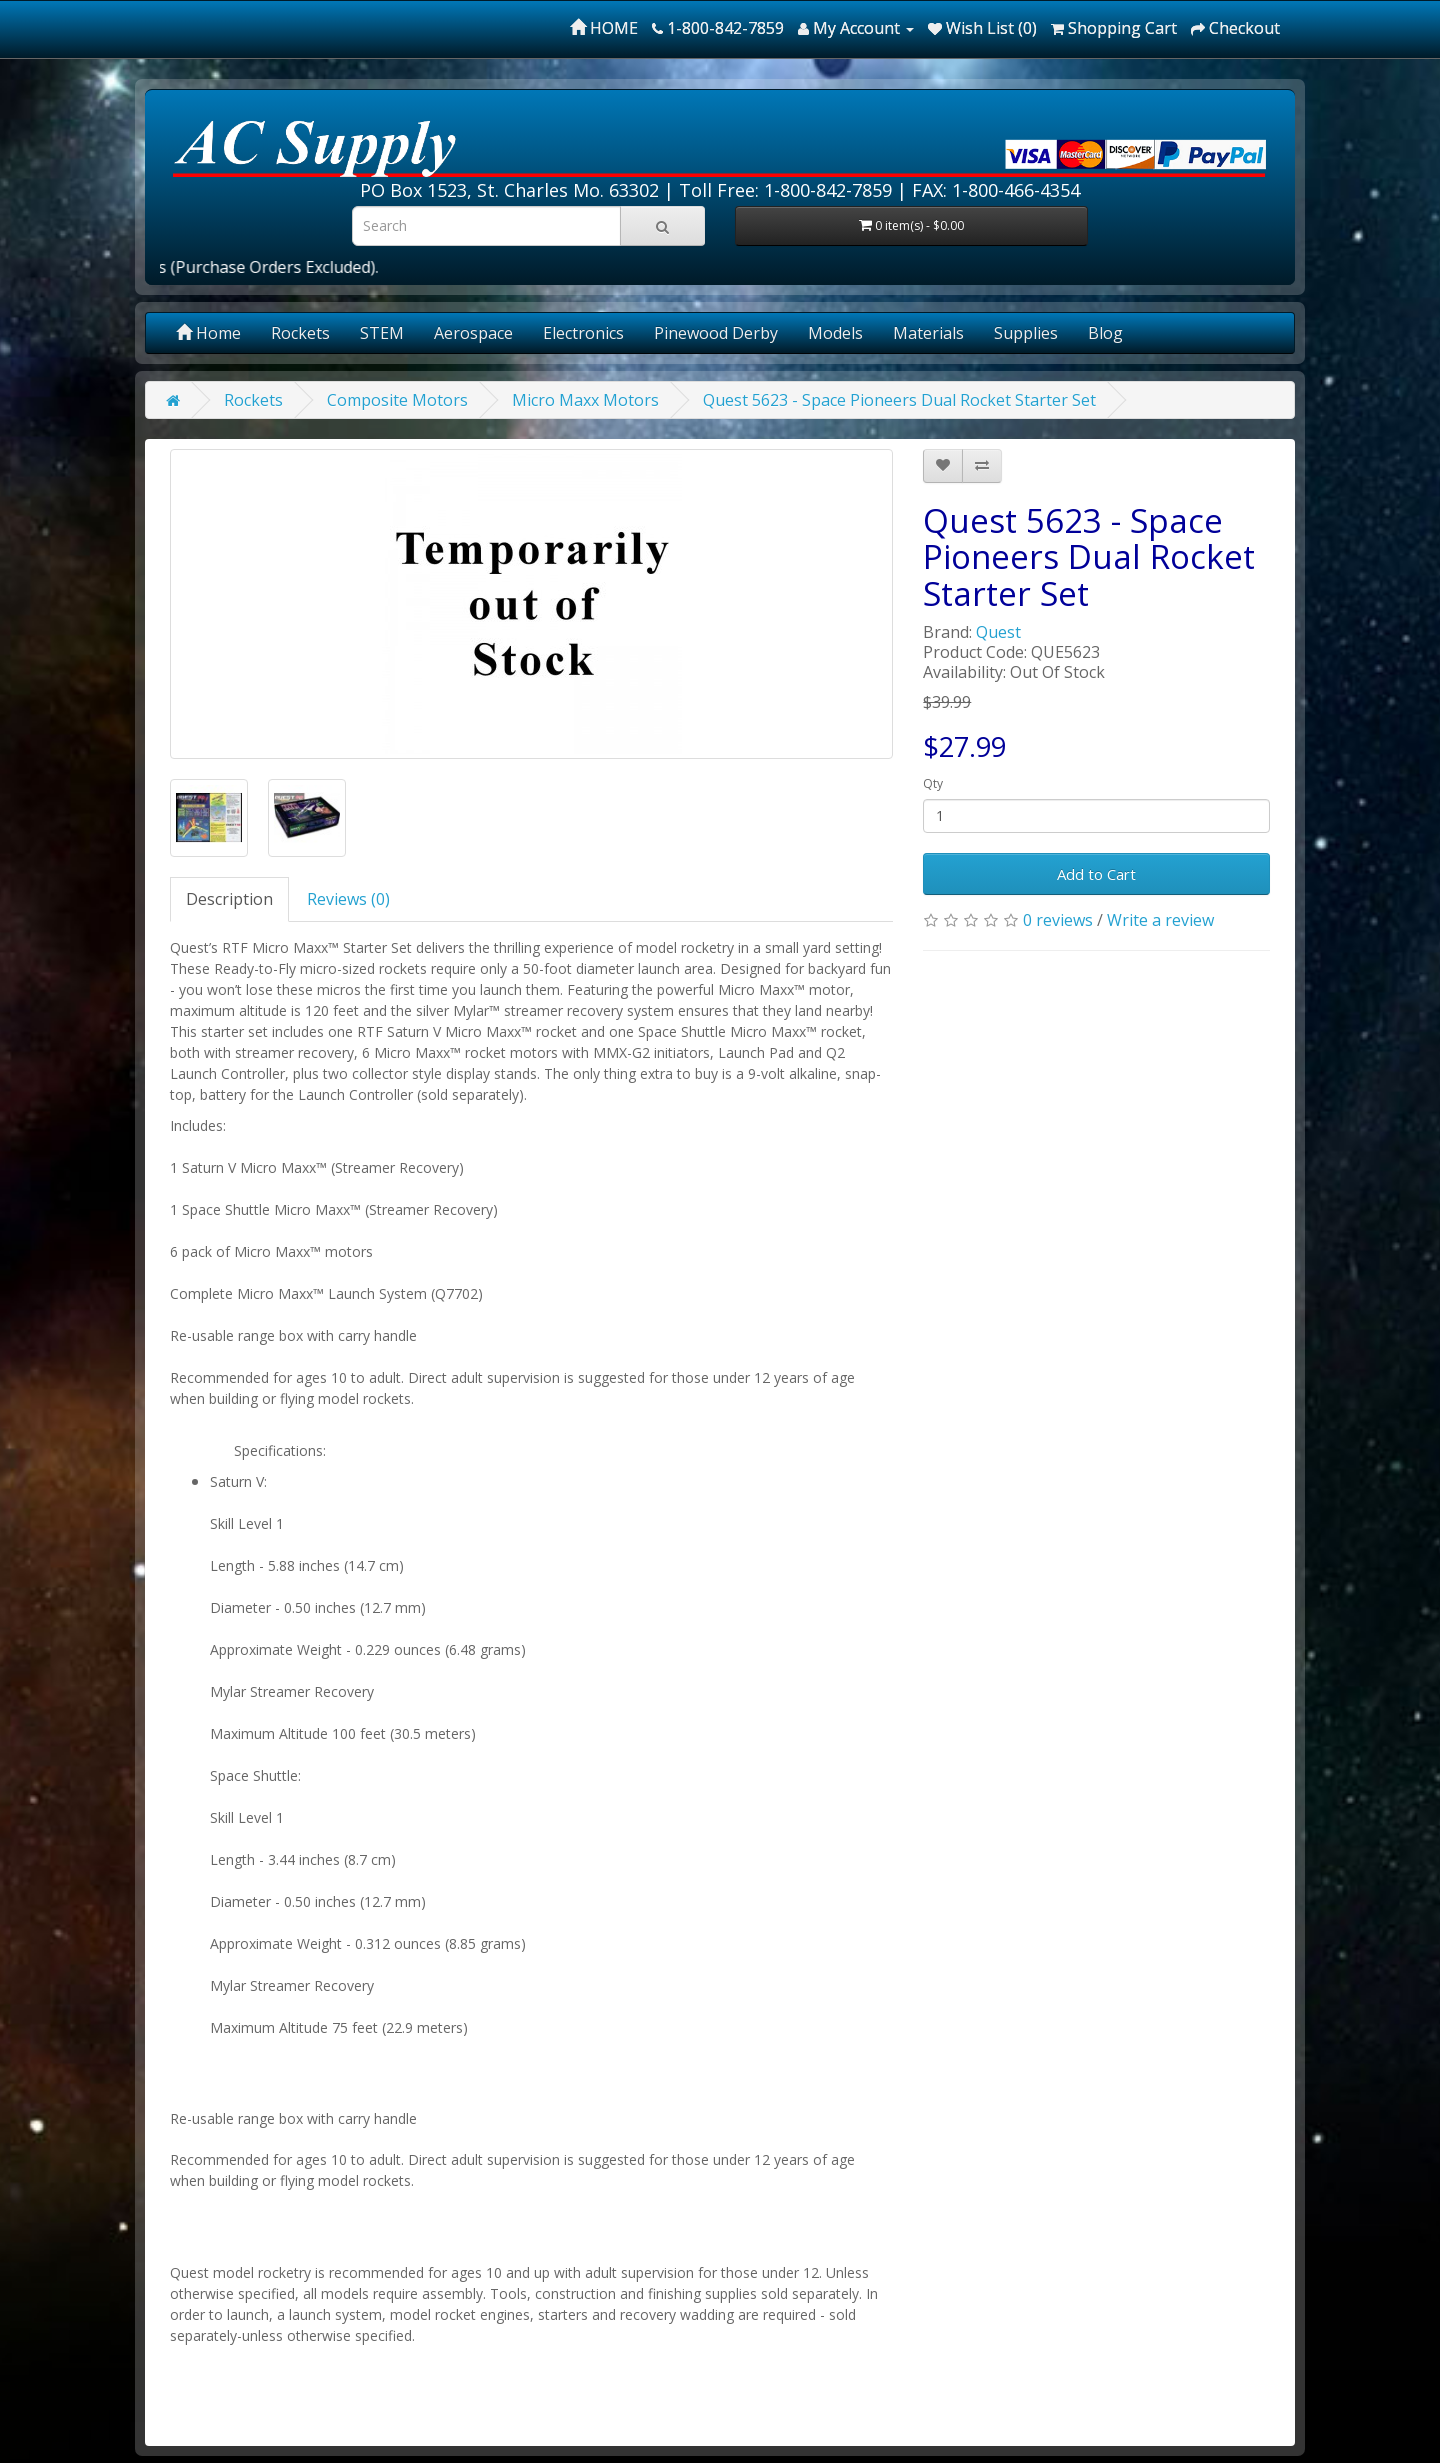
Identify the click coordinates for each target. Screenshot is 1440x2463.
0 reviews (1058, 920)
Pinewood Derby (716, 333)
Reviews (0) (348, 899)
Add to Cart (1096, 874)
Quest (998, 632)
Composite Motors (397, 400)
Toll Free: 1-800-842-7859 (785, 190)
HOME (604, 28)
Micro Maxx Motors (585, 400)
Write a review (1160, 920)
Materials (928, 333)
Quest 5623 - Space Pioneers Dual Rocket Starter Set (899, 400)
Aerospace (473, 333)
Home (208, 333)
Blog (1105, 333)
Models (835, 333)
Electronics (583, 333)
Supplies (1026, 333)
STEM (382, 333)
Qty (933, 783)
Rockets (300, 333)
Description (229, 899)
